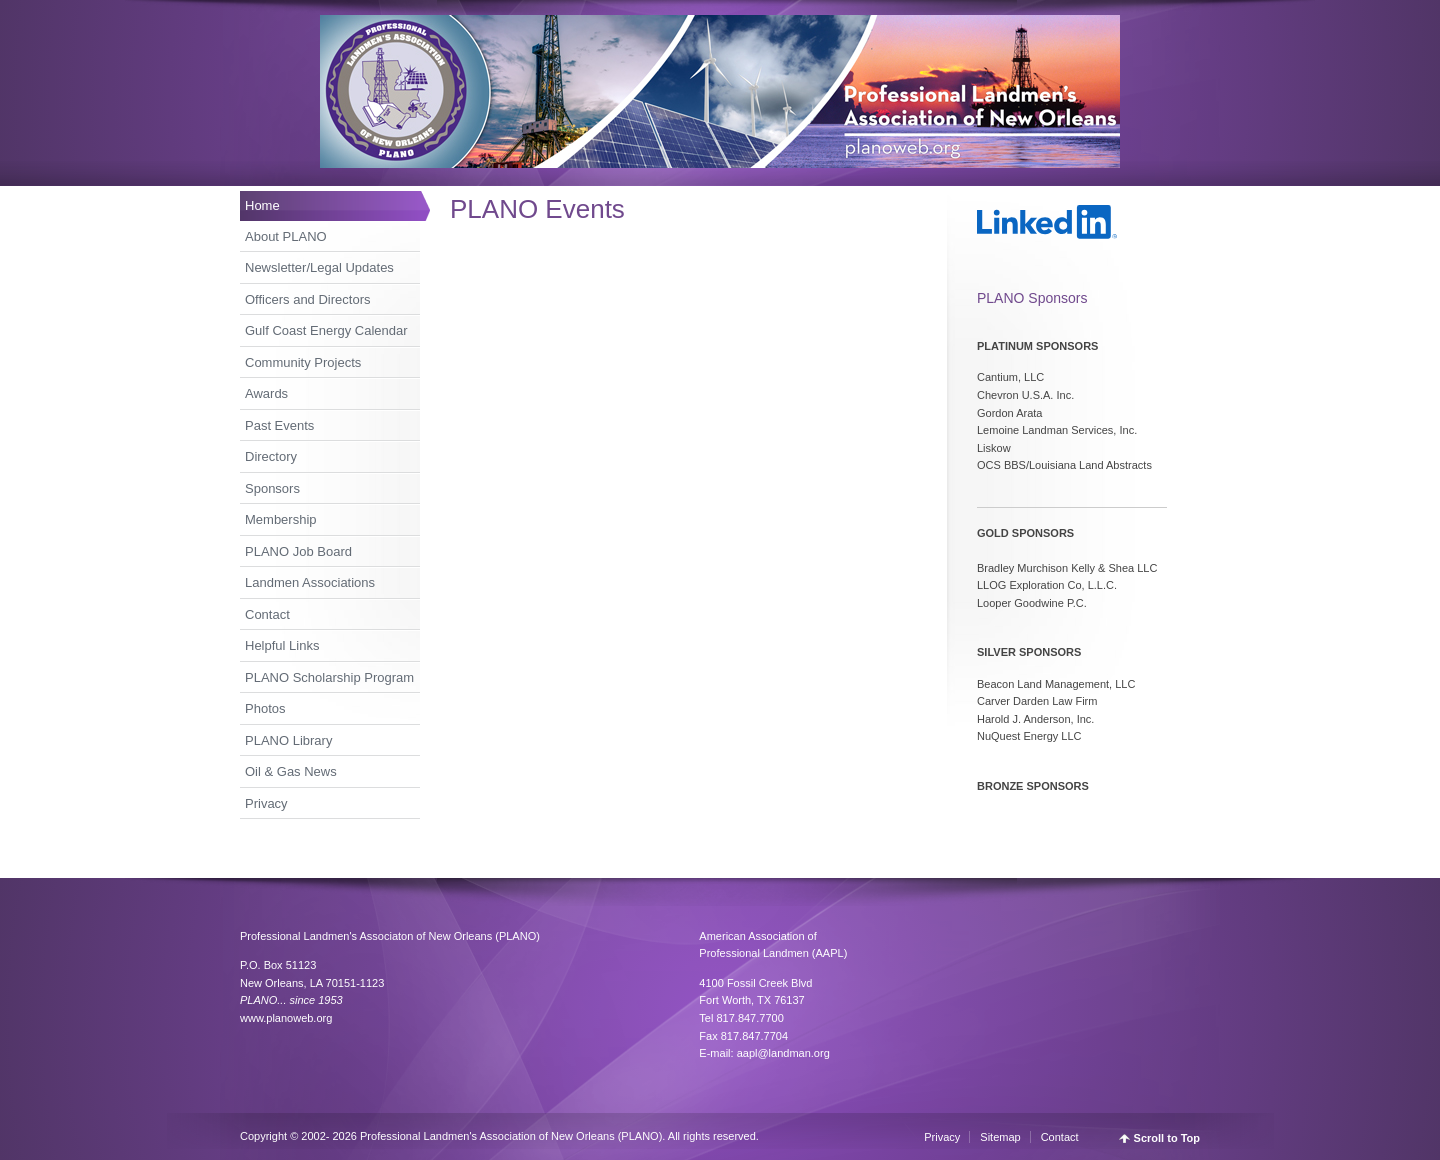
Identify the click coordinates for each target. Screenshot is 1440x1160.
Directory (271, 456)
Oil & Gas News (291, 771)
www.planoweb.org (286, 1018)
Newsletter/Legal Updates (319, 267)
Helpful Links (282, 645)
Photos (265, 708)
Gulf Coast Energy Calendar (326, 330)
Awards (266, 393)
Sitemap (1000, 1137)
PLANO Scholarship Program (329, 677)
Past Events (279, 425)
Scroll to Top (1167, 1138)
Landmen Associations (310, 582)
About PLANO (286, 236)
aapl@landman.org (783, 1053)
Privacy (266, 803)
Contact (267, 614)
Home (262, 205)
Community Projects (303, 362)
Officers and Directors (307, 299)
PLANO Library (288, 740)
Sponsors (272, 488)
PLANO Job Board (298, 551)
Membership (281, 519)
